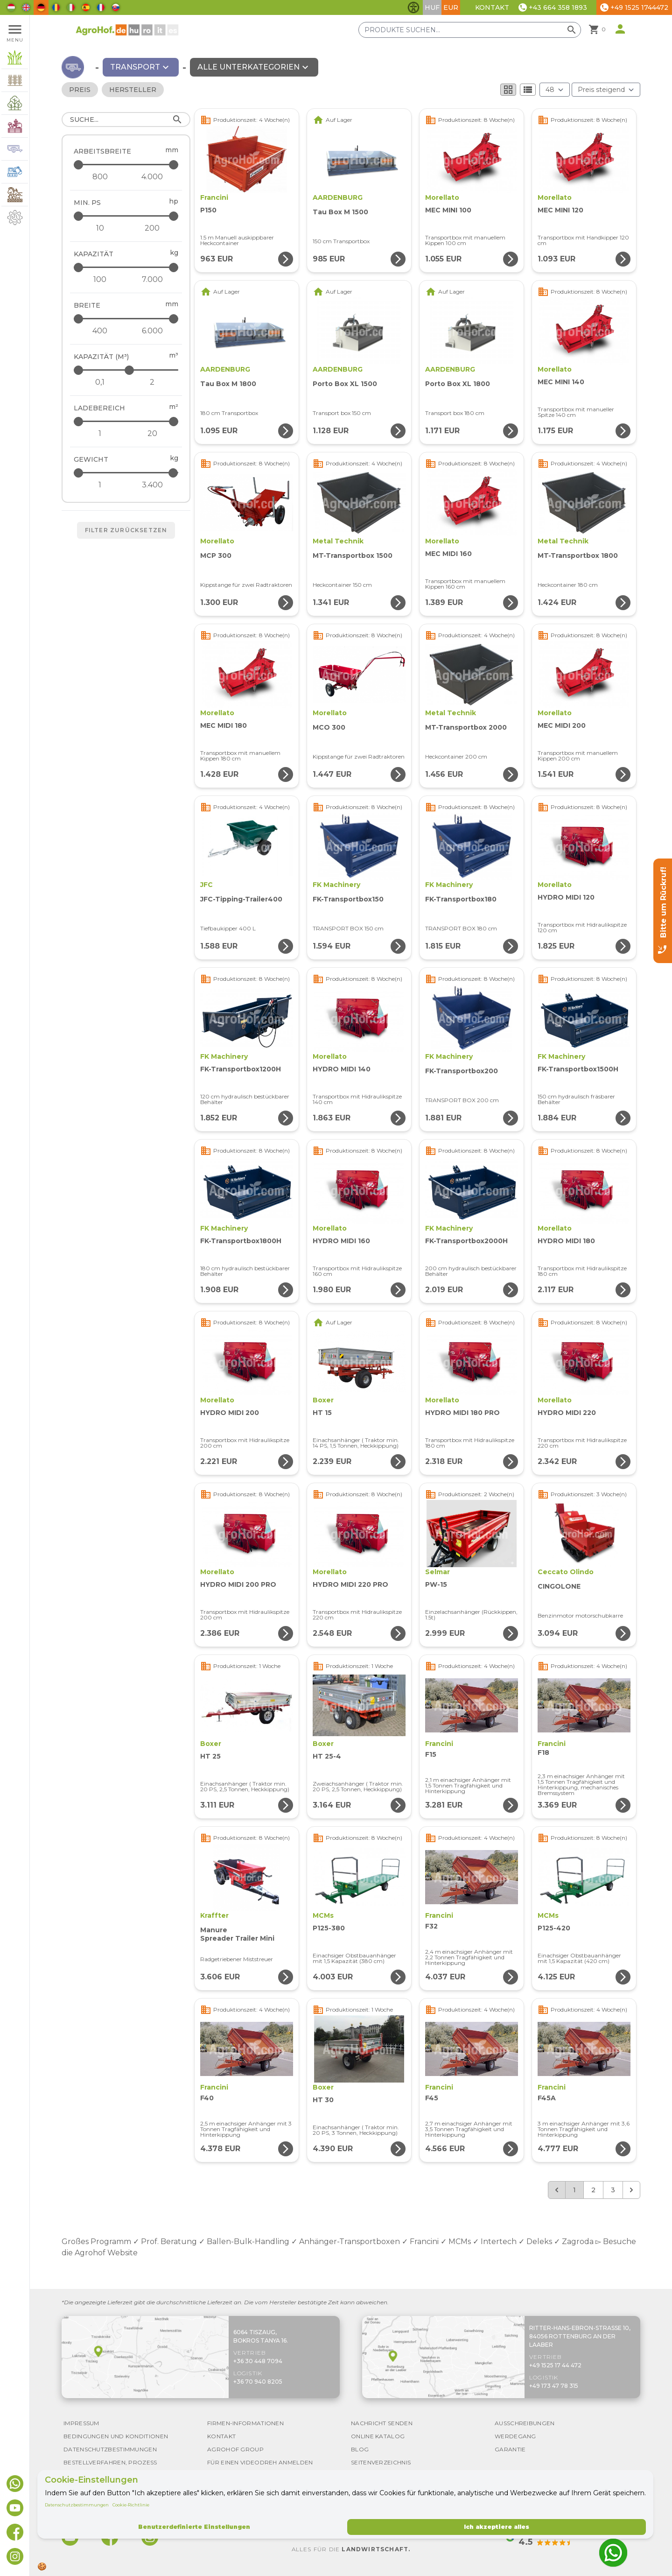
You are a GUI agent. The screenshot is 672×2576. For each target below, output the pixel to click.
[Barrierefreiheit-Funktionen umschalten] (413, 7)
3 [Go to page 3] (613, 2190)
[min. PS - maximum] (126, 216)
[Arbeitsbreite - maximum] (126, 164)
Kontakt (492, 7)
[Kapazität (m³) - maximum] (126, 370)
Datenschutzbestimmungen (77, 2504)
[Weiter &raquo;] (631, 2190)
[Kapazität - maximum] (126, 267)
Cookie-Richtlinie (130, 2504)
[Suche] (126, 119)
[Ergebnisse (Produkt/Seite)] (554, 90)
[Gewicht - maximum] (126, 472)
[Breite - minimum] (100, 331)
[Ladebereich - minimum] (100, 433)
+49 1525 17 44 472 (555, 2365)
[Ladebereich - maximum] (126, 421)
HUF (432, 7)
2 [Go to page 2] (593, 2190)
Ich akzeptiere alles (496, 2526)
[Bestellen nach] (606, 90)
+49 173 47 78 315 (553, 2385)
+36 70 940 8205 (257, 2381)
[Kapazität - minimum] (100, 279)
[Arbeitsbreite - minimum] (100, 177)
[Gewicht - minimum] (100, 485)
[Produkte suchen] (469, 30)
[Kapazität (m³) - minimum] (100, 382)
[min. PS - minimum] (100, 228)
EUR (450, 7)
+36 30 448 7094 (257, 2361)
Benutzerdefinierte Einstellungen (194, 2526)
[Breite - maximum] (126, 318)
